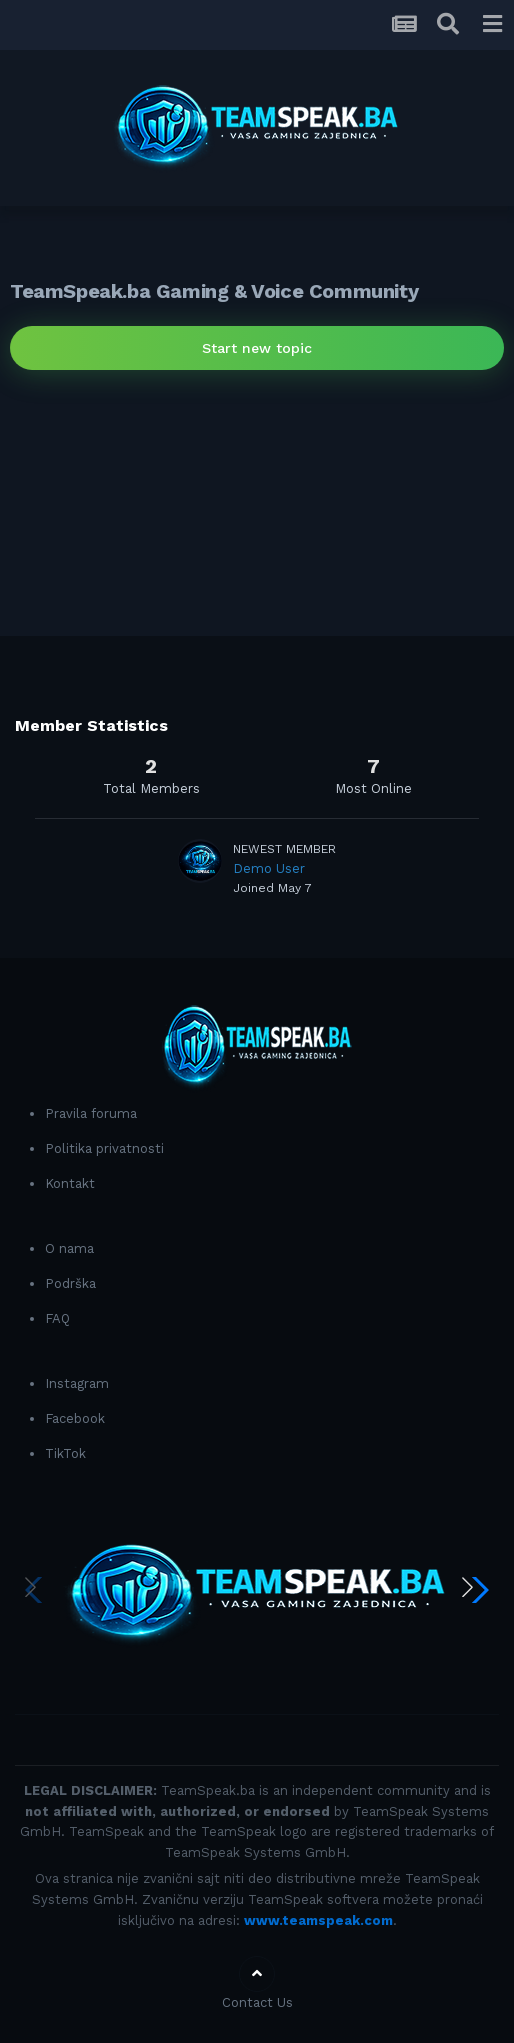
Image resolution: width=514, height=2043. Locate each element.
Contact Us (257, 2002)
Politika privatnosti (104, 1148)
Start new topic (257, 348)
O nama (69, 1248)
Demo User (269, 868)
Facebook (75, 1418)
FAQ (57, 1318)
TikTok (65, 1453)
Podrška (70, 1283)
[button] (475, 1590)
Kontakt (70, 1183)
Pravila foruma (91, 1113)
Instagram (77, 1383)
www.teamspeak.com (318, 1920)
